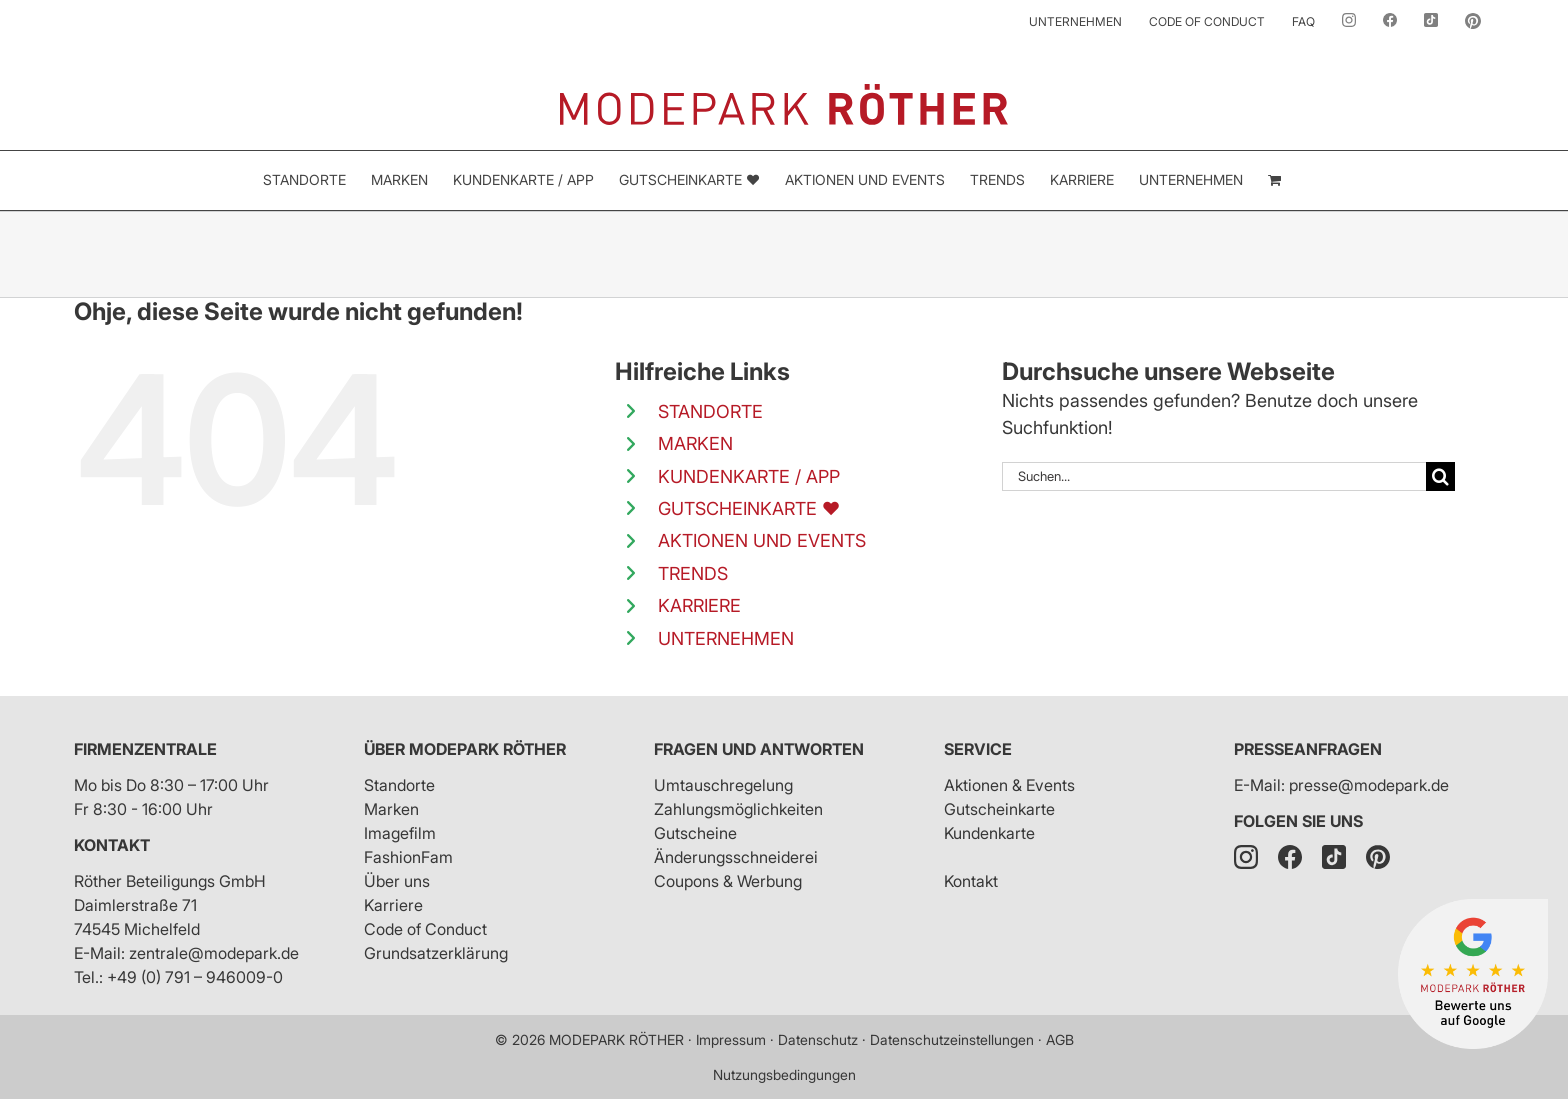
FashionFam (408, 857)
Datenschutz (818, 1039)
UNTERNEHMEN (726, 638)
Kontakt (112, 845)
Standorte (399, 785)
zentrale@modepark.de (214, 953)
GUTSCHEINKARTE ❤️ (749, 508)
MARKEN (695, 443)
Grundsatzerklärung (436, 953)
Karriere (393, 905)
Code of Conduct (425, 929)
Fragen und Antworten (759, 749)
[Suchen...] (1214, 476)
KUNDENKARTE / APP (749, 476)
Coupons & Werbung (728, 881)
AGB (1060, 1039)
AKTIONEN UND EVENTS (762, 540)
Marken (391, 809)
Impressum (731, 1039)
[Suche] (1440, 476)
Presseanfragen (1308, 749)
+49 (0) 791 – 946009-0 (195, 977)
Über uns (397, 881)
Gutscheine (695, 833)
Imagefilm (400, 833)
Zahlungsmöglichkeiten (738, 809)
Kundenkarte (989, 833)
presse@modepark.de (1369, 785)
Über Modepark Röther (465, 749)
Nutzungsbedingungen (784, 1074)
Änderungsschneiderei (736, 857)
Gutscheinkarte (999, 809)
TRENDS (693, 573)
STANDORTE (710, 411)
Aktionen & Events (1009, 785)
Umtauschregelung (723, 785)
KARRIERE (699, 605)
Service (978, 749)
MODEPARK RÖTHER (616, 1039)
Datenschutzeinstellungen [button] (952, 1039)
